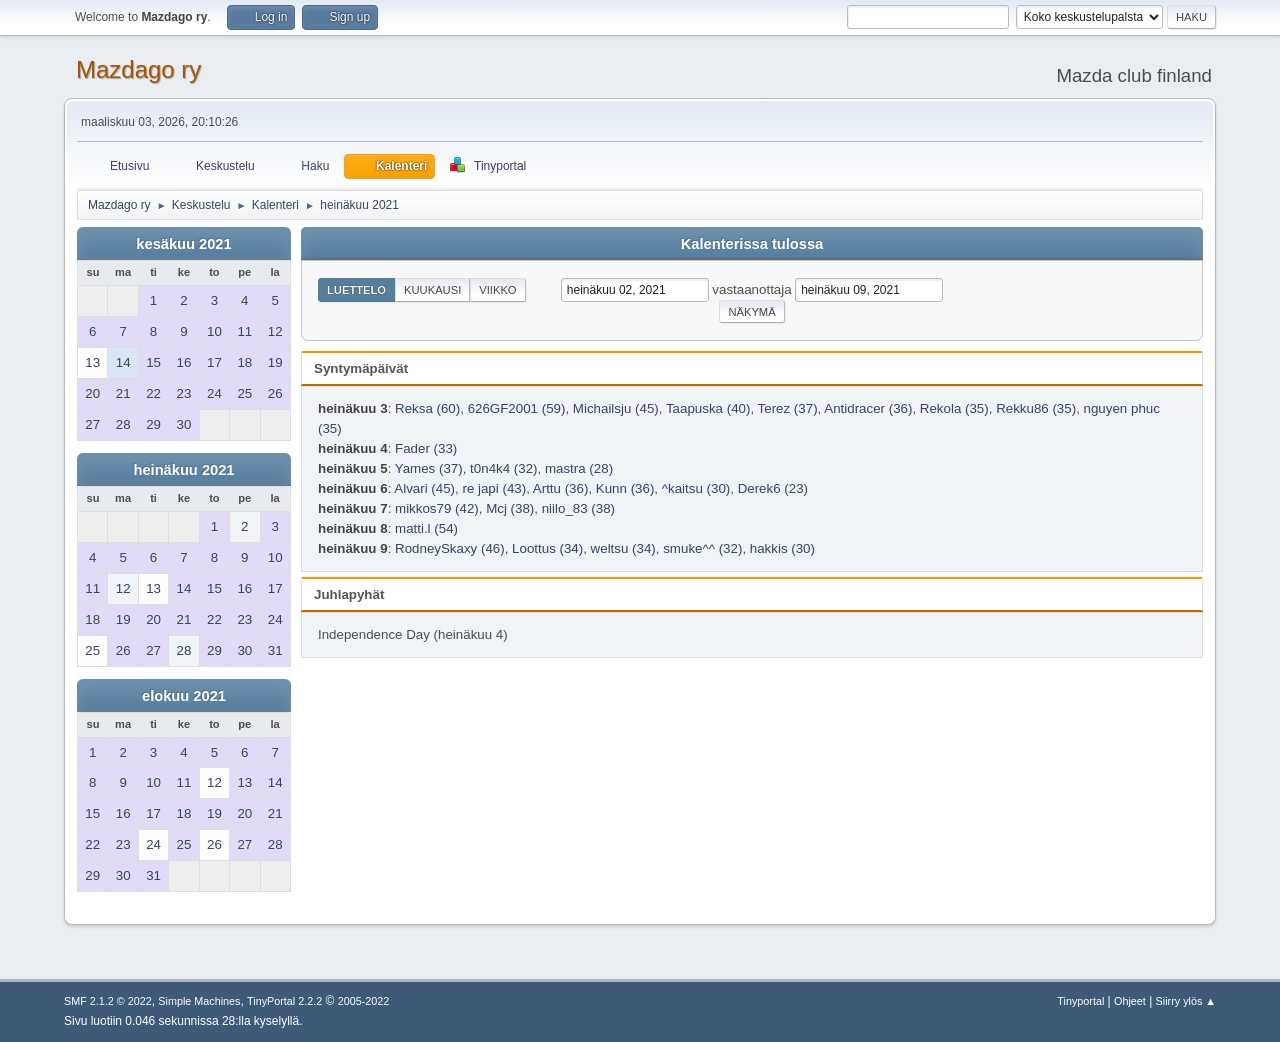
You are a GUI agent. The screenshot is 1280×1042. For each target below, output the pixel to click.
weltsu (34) (623, 548)
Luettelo (356, 290)
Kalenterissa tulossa (752, 244)
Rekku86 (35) (1036, 408)
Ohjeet (1130, 1001)
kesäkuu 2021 (183, 244)
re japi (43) (494, 488)
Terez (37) (788, 408)
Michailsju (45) (616, 408)
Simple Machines (199, 1001)
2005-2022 (364, 1001)
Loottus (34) (547, 548)
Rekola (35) (954, 408)
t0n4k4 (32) (503, 468)
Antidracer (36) (868, 408)
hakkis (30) (782, 548)
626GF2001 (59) (517, 408)
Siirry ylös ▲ (1186, 1001)
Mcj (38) (510, 508)
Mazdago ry (138, 69)
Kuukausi (432, 290)
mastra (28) (579, 468)
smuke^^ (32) (702, 548)
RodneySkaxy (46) (450, 548)
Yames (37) (429, 468)
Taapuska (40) (708, 408)
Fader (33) (426, 448)
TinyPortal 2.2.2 (284, 1001)
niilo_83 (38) (578, 508)
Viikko (497, 290)
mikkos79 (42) (437, 508)
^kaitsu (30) (696, 488)
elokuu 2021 (184, 696)
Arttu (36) (561, 488)
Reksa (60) (427, 408)
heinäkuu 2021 (183, 470)
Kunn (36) (625, 488)
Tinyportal (1080, 1001)
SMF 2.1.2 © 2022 (108, 1001)
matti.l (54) (426, 528)
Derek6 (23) (773, 488)
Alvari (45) (424, 488)
